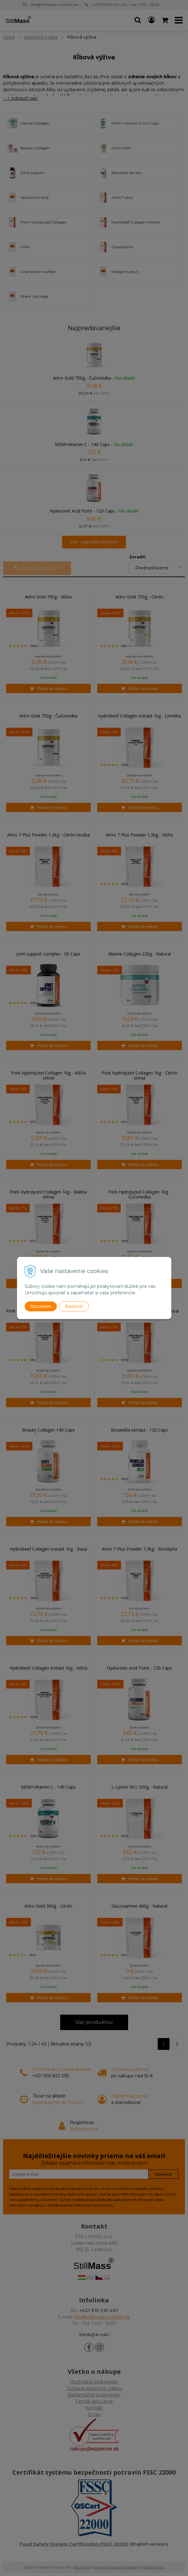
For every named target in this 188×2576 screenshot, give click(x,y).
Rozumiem (41, 1306)
